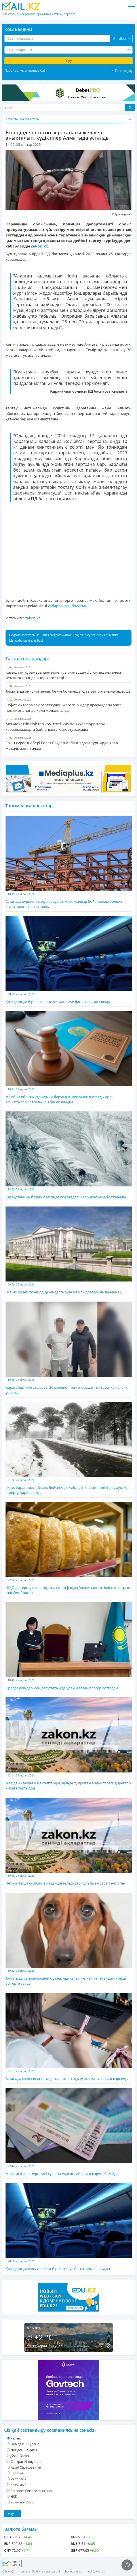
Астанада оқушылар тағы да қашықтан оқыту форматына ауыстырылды (69, 2037)
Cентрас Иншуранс (26, 2461)
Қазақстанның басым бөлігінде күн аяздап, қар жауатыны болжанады (69, 1155)
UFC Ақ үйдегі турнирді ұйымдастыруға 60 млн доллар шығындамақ (69, 1251)
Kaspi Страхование (26, 2467)
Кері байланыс (96, 2571)
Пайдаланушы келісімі (46, 2571)
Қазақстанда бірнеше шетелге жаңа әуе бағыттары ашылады (69, 960)
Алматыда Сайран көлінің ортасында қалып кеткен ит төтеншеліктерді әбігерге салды (69, 1939)
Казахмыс (18, 2484)
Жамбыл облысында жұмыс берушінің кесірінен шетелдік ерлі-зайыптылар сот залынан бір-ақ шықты (69, 1057)
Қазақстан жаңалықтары (22, 119)
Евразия (17, 2473)
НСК (14, 2496)
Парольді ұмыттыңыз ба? (24, 70)
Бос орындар (73, 2571)
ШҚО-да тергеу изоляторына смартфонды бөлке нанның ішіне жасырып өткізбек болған (69, 1548)
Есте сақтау (124, 70)
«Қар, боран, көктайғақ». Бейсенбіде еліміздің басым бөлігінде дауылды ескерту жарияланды (69, 1448)
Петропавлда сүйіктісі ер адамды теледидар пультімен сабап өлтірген (69, 1842)
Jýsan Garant (20, 2455)
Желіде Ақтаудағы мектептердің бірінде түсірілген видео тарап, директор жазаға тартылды (69, 1743)
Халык (16, 2438)
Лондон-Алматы (24, 2450)
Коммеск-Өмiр (22, 2502)
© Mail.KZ (8, 2571)
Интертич (18, 2479)
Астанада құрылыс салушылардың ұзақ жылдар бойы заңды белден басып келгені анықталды (69, 862)
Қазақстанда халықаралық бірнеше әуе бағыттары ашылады (69, 2227)
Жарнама (24, 2571)
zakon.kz (32, 617)
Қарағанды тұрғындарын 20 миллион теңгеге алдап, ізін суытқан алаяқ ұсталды (69, 1348)
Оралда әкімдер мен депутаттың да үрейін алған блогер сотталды (69, 1646)
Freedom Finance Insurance (32, 2490)
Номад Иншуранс (25, 2444)
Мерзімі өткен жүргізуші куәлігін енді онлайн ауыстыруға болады (69, 2132)
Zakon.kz (39, 246)
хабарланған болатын (67, 605)
